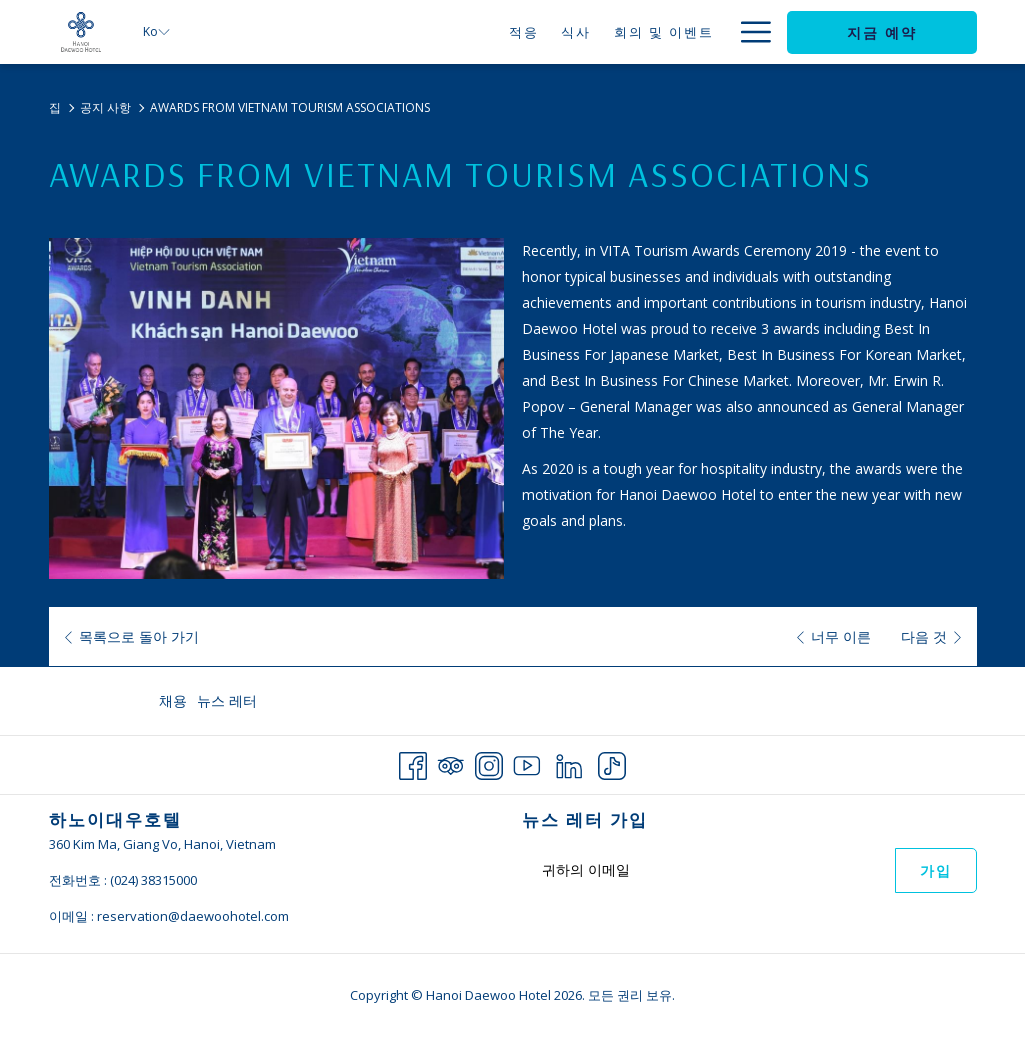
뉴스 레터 (227, 700)
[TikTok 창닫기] (612, 763)
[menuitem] (175, 701)
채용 (173, 700)
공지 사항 (105, 107)
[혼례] (646, 32)
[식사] (471, 32)
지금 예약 (882, 33)
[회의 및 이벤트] (558, 32)
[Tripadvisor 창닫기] (451, 763)
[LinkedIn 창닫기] (569, 763)
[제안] (699, 32)
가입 (936, 871)
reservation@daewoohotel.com (193, 916)
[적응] (418, 32)
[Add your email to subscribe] (708, 869)
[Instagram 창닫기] (489, 763)
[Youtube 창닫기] (527, 763)
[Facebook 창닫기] (413, 763)
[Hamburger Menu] (748, 32)
